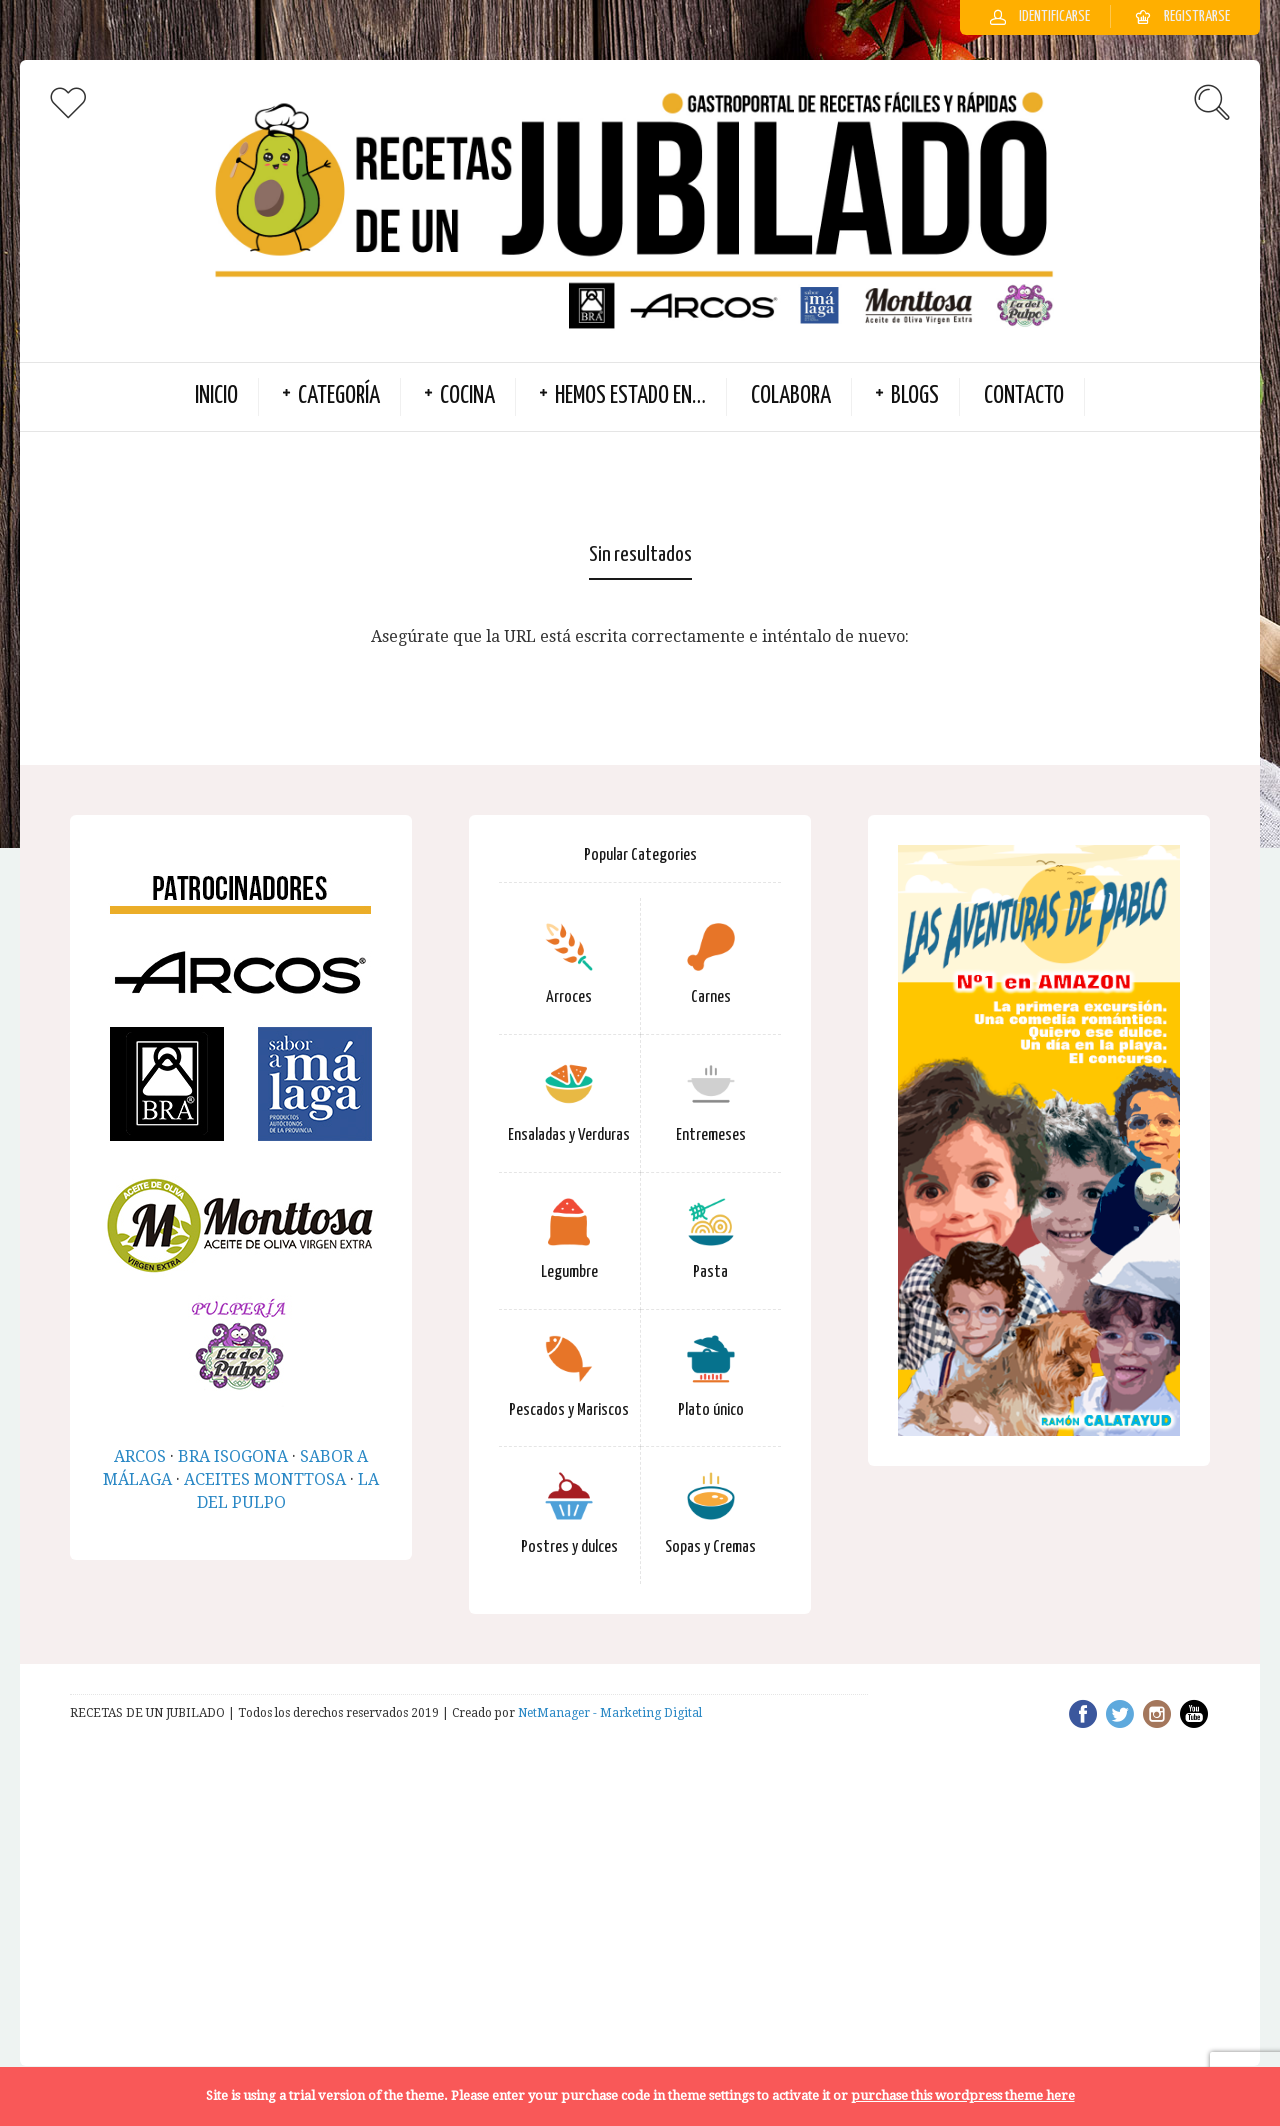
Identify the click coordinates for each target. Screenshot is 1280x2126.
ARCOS (140, 1456)
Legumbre (569, 1272)
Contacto (1024, 396)
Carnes (711, 997)
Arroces (569, 997)
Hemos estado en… (630, 396)
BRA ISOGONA (233, 1456)
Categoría (339, 396)
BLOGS (915, 396)
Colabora (791, 396)
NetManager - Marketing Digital (610, 1713)
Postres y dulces (569, 1547)
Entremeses (711, 1135)
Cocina (467, 396)
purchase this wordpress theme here (963, 2095)
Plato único (711, 1410)
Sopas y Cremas (710, 1547)
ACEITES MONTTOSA (265, 1479)
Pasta (710, 1272)
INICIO (216, 396)
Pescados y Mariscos (569, 1410)
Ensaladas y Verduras (569, 1135)
